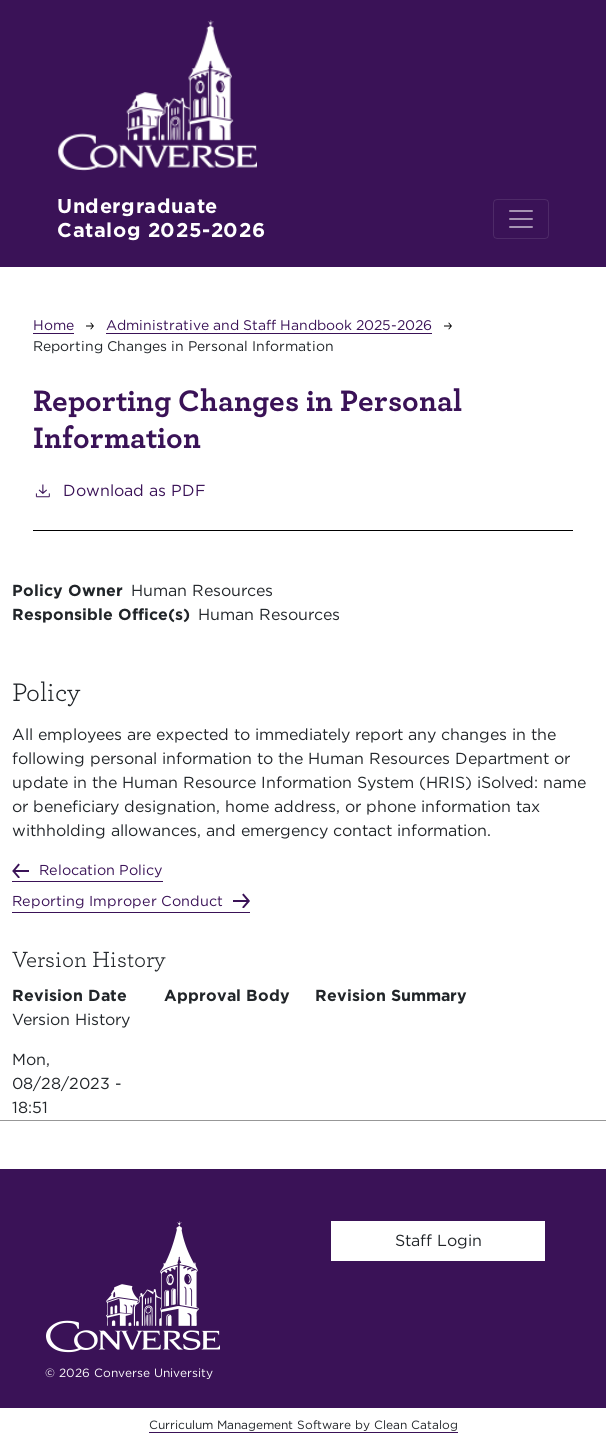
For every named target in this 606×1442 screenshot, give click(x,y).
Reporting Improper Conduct (117, 900)
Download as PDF (119, 489)
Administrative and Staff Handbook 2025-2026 (269, 325)
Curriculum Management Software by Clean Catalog (303, 1424)
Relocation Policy (101, 869)
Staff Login (438, 1240)
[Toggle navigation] (521, 219)
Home (53, 325)
